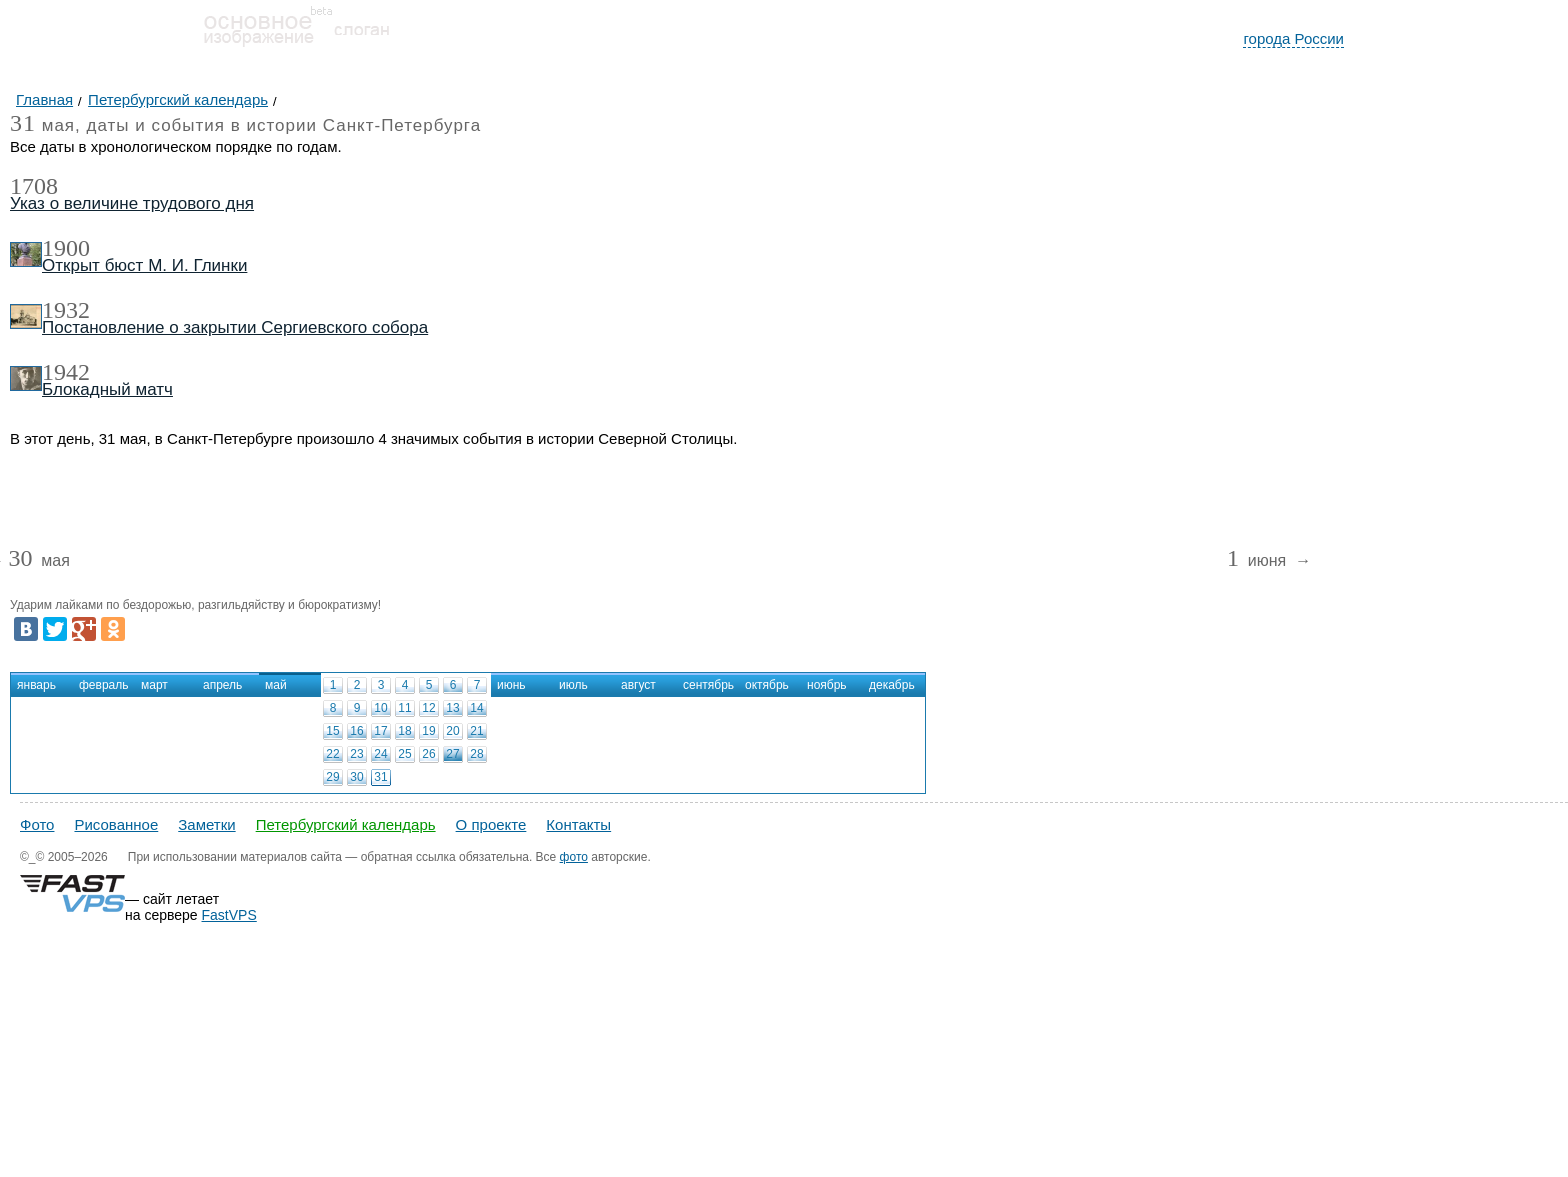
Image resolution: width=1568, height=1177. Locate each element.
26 (428, 754)
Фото (37, 824)
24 (380, 754)
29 (332, 777)
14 (476, 708)
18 (404, 731)
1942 (66, 372)
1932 (66, 310)
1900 (66, 248)
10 (380, 708)
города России (1293, 38)
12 (428, 708)
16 (356, 731)
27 (452, 754)
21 (476, 731)
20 (452, 731)
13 (452, 708)
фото (574, 857)
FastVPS (229, 915)
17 (380, 731)
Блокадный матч (107, 389)
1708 (34, 186)
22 (332, 754)
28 (476, 754)
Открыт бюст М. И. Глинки (144, 265)
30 (356, 777)
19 (428, 731)
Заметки (206, 824)
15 (332, 731)
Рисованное (116, 824)
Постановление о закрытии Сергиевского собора (235, 327)
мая (38, 561)
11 (404, 708)
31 (380, 777)
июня (1259, 561)
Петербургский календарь (346, 824)
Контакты (578, 824)
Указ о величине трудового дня (132, 203)
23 (356, 754)
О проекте (491, 824)
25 (404, 754)
